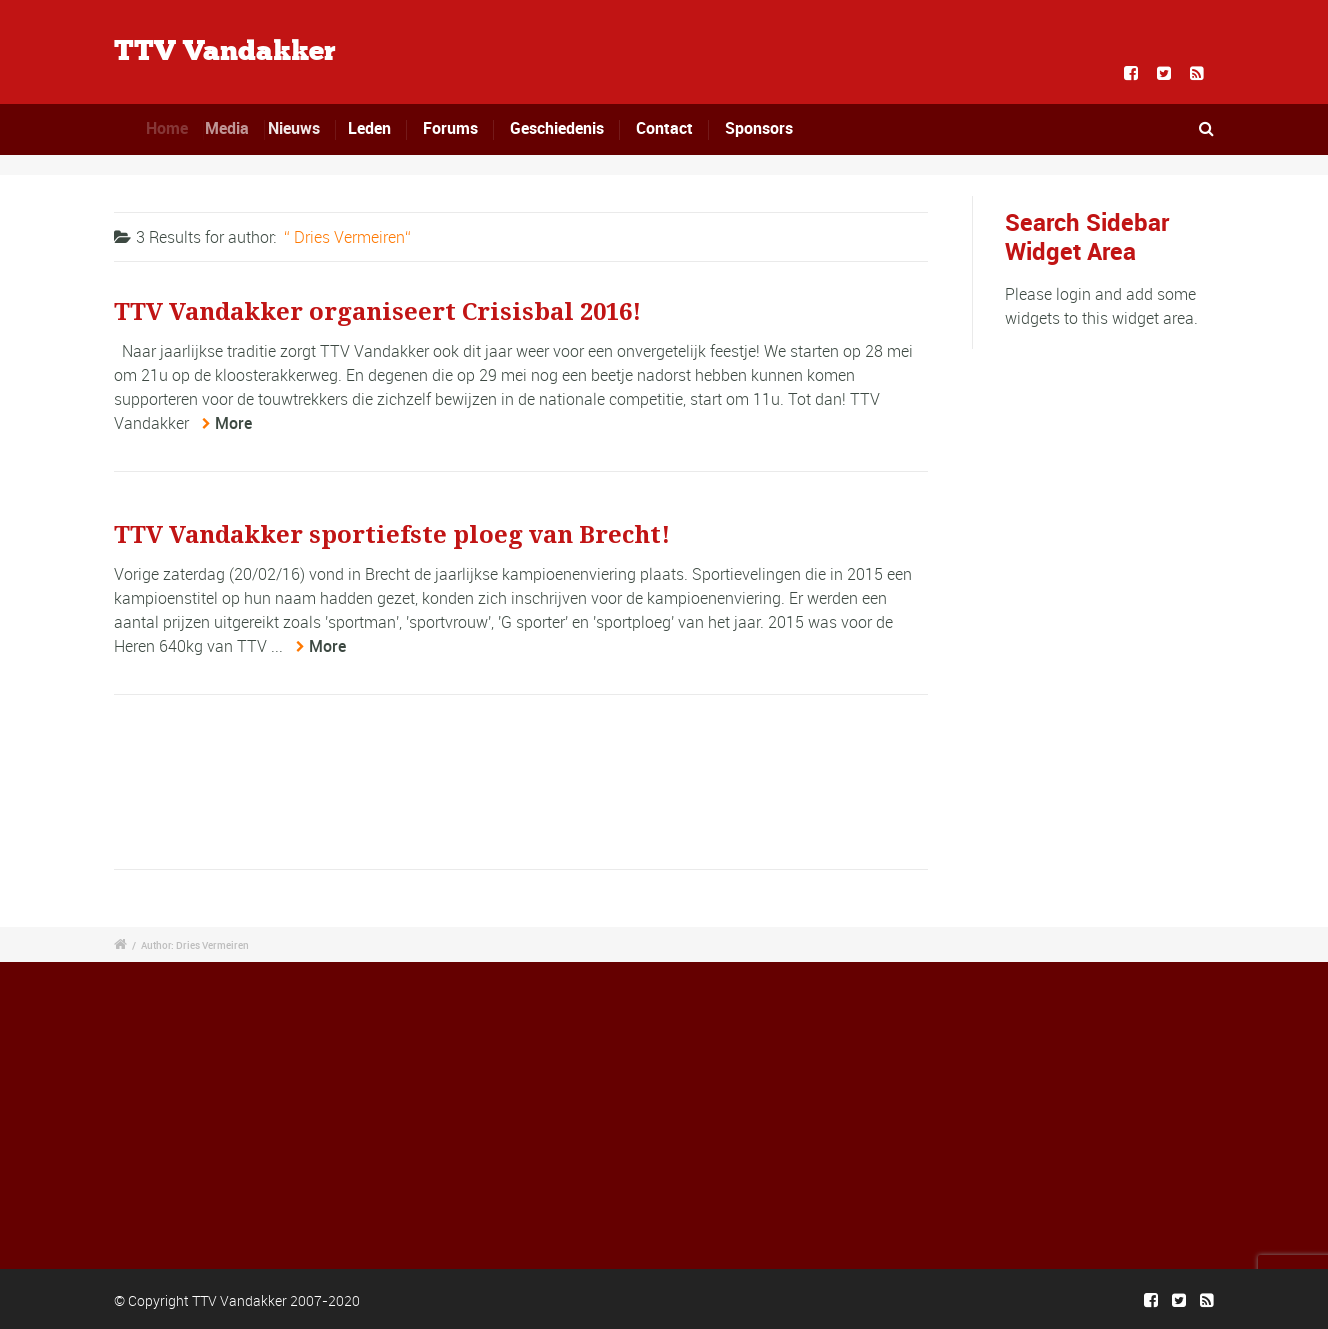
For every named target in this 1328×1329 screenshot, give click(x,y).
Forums (450, 128)
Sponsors (759, 128)
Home (173, 128)
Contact (664, 128)
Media (237, 128)
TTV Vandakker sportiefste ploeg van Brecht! (392, 535)
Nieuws (302, 128)
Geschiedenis (557, 128)
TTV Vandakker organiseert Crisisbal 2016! (377, 312)
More (233, 423)
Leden (370, 128)
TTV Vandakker (225, 52)
